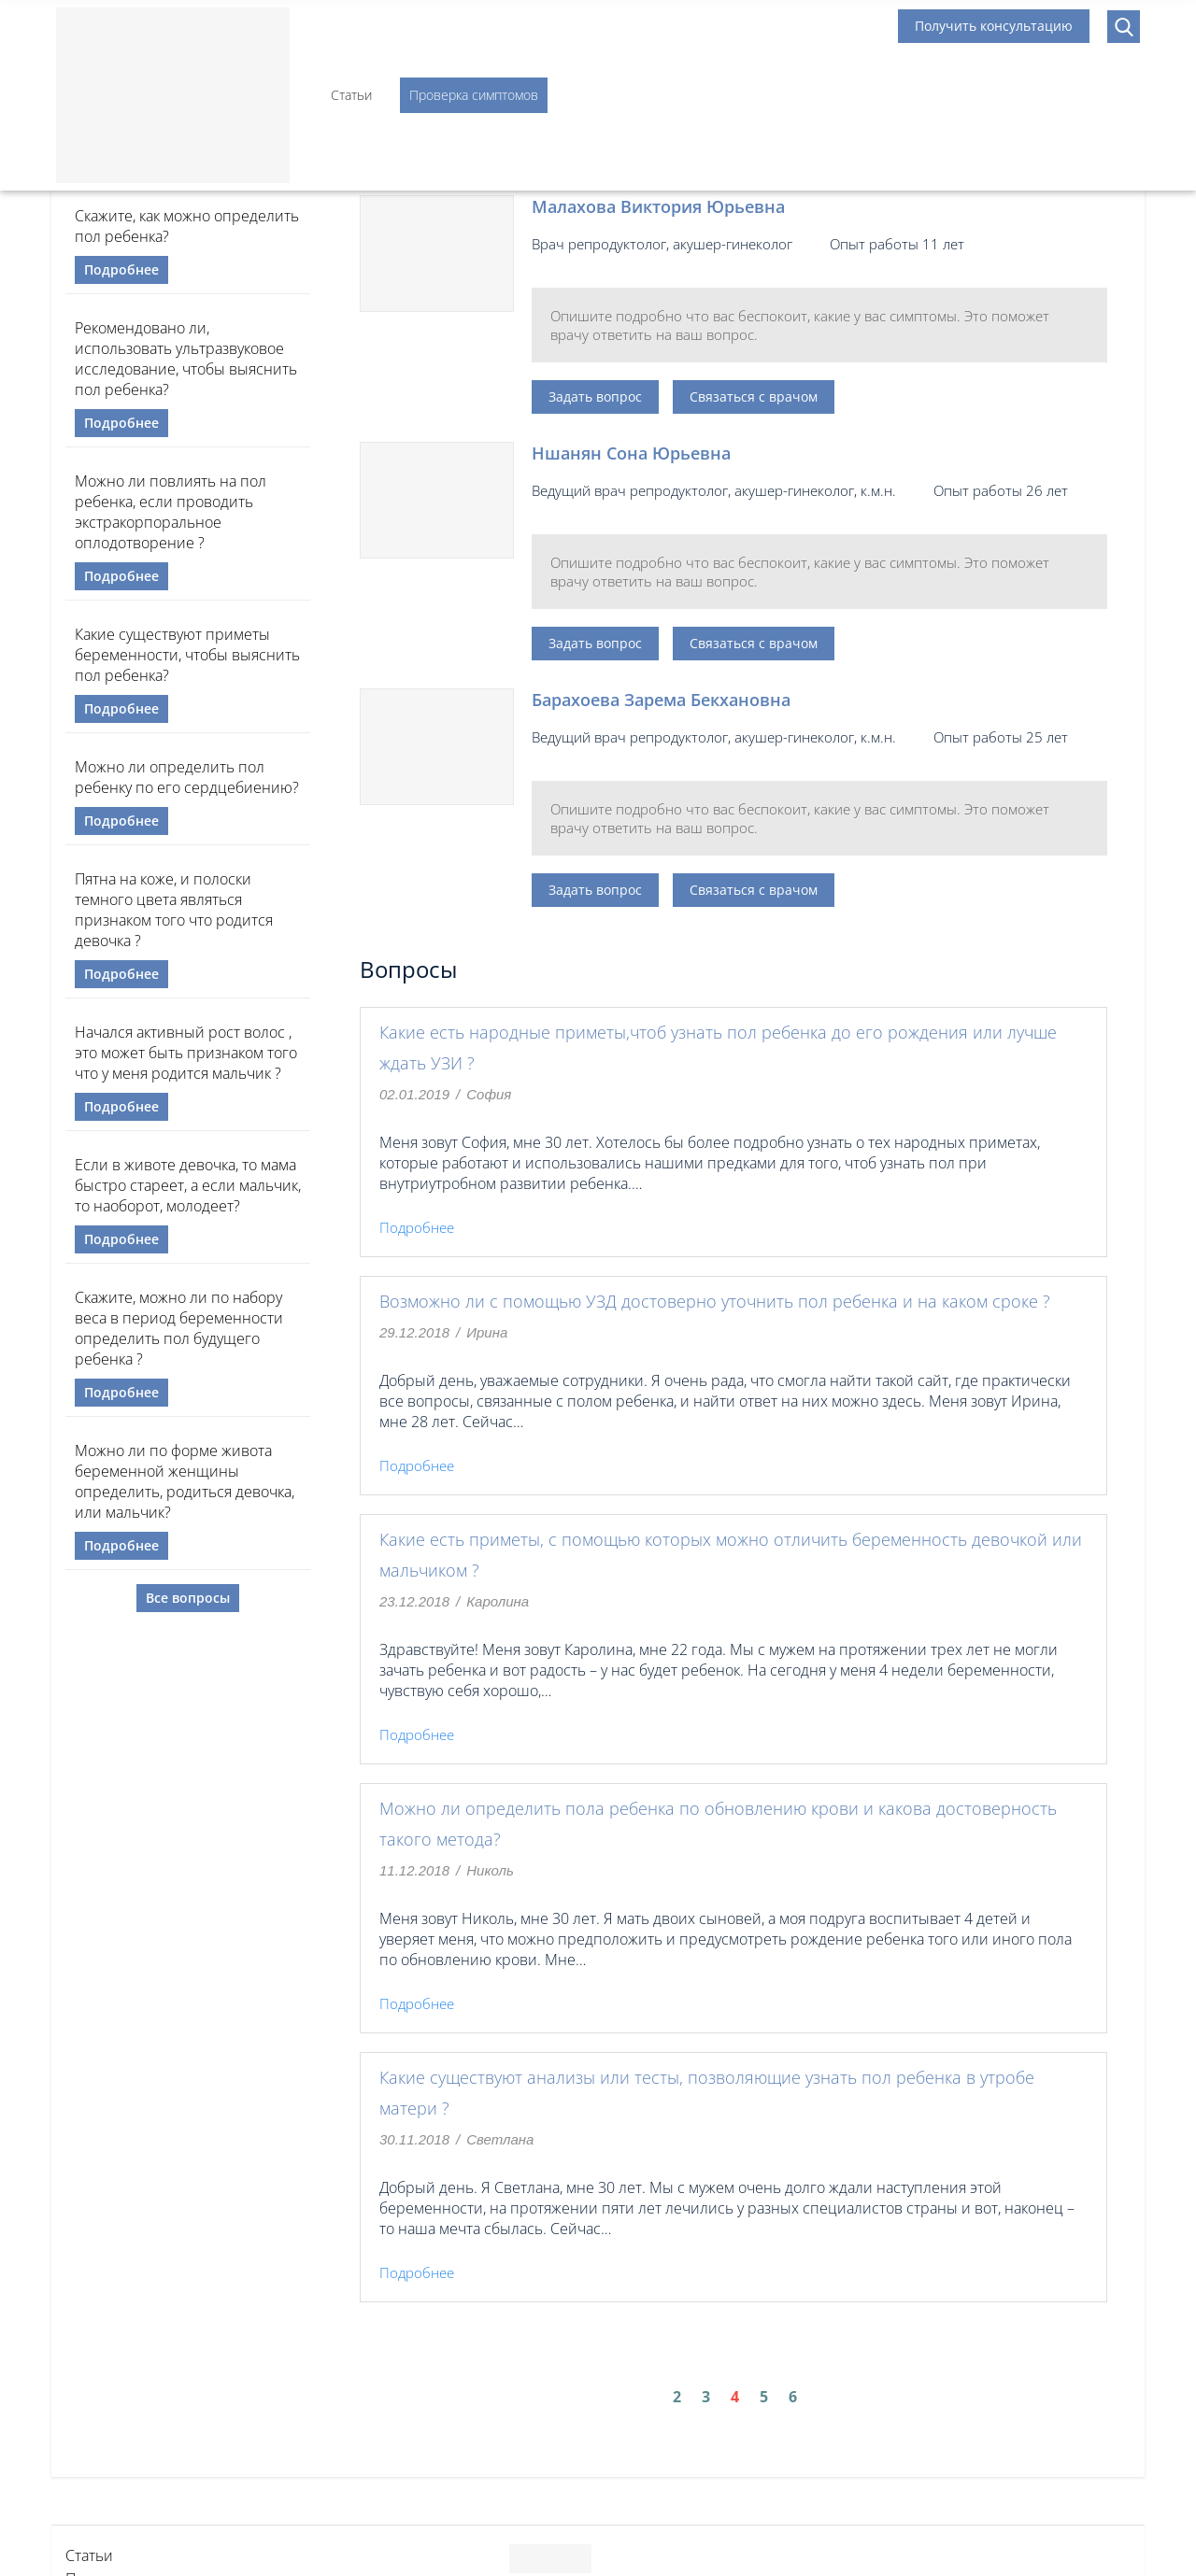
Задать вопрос (595, 396)
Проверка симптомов (473, 95)
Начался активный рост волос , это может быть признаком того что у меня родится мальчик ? (186, 1052)
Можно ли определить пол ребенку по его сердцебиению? (187, 777)
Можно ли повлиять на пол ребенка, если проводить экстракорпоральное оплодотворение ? (170, 512)
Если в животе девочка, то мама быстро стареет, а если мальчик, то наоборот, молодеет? (188, 1185)
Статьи (351, 95)
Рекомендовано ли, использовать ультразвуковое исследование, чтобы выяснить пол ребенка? (186, 359)
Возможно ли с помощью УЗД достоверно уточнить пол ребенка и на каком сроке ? (714, 1301)
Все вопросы (188, 1597)
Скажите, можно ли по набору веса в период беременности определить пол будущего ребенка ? (179, 1328)
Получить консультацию (994, 26)
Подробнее (121, 269)
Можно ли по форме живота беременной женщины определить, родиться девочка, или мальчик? (184, 1481)
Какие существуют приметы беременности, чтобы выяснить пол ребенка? (187, 655)
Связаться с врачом (754, 396)
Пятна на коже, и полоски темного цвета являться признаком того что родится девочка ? (174, 910)
